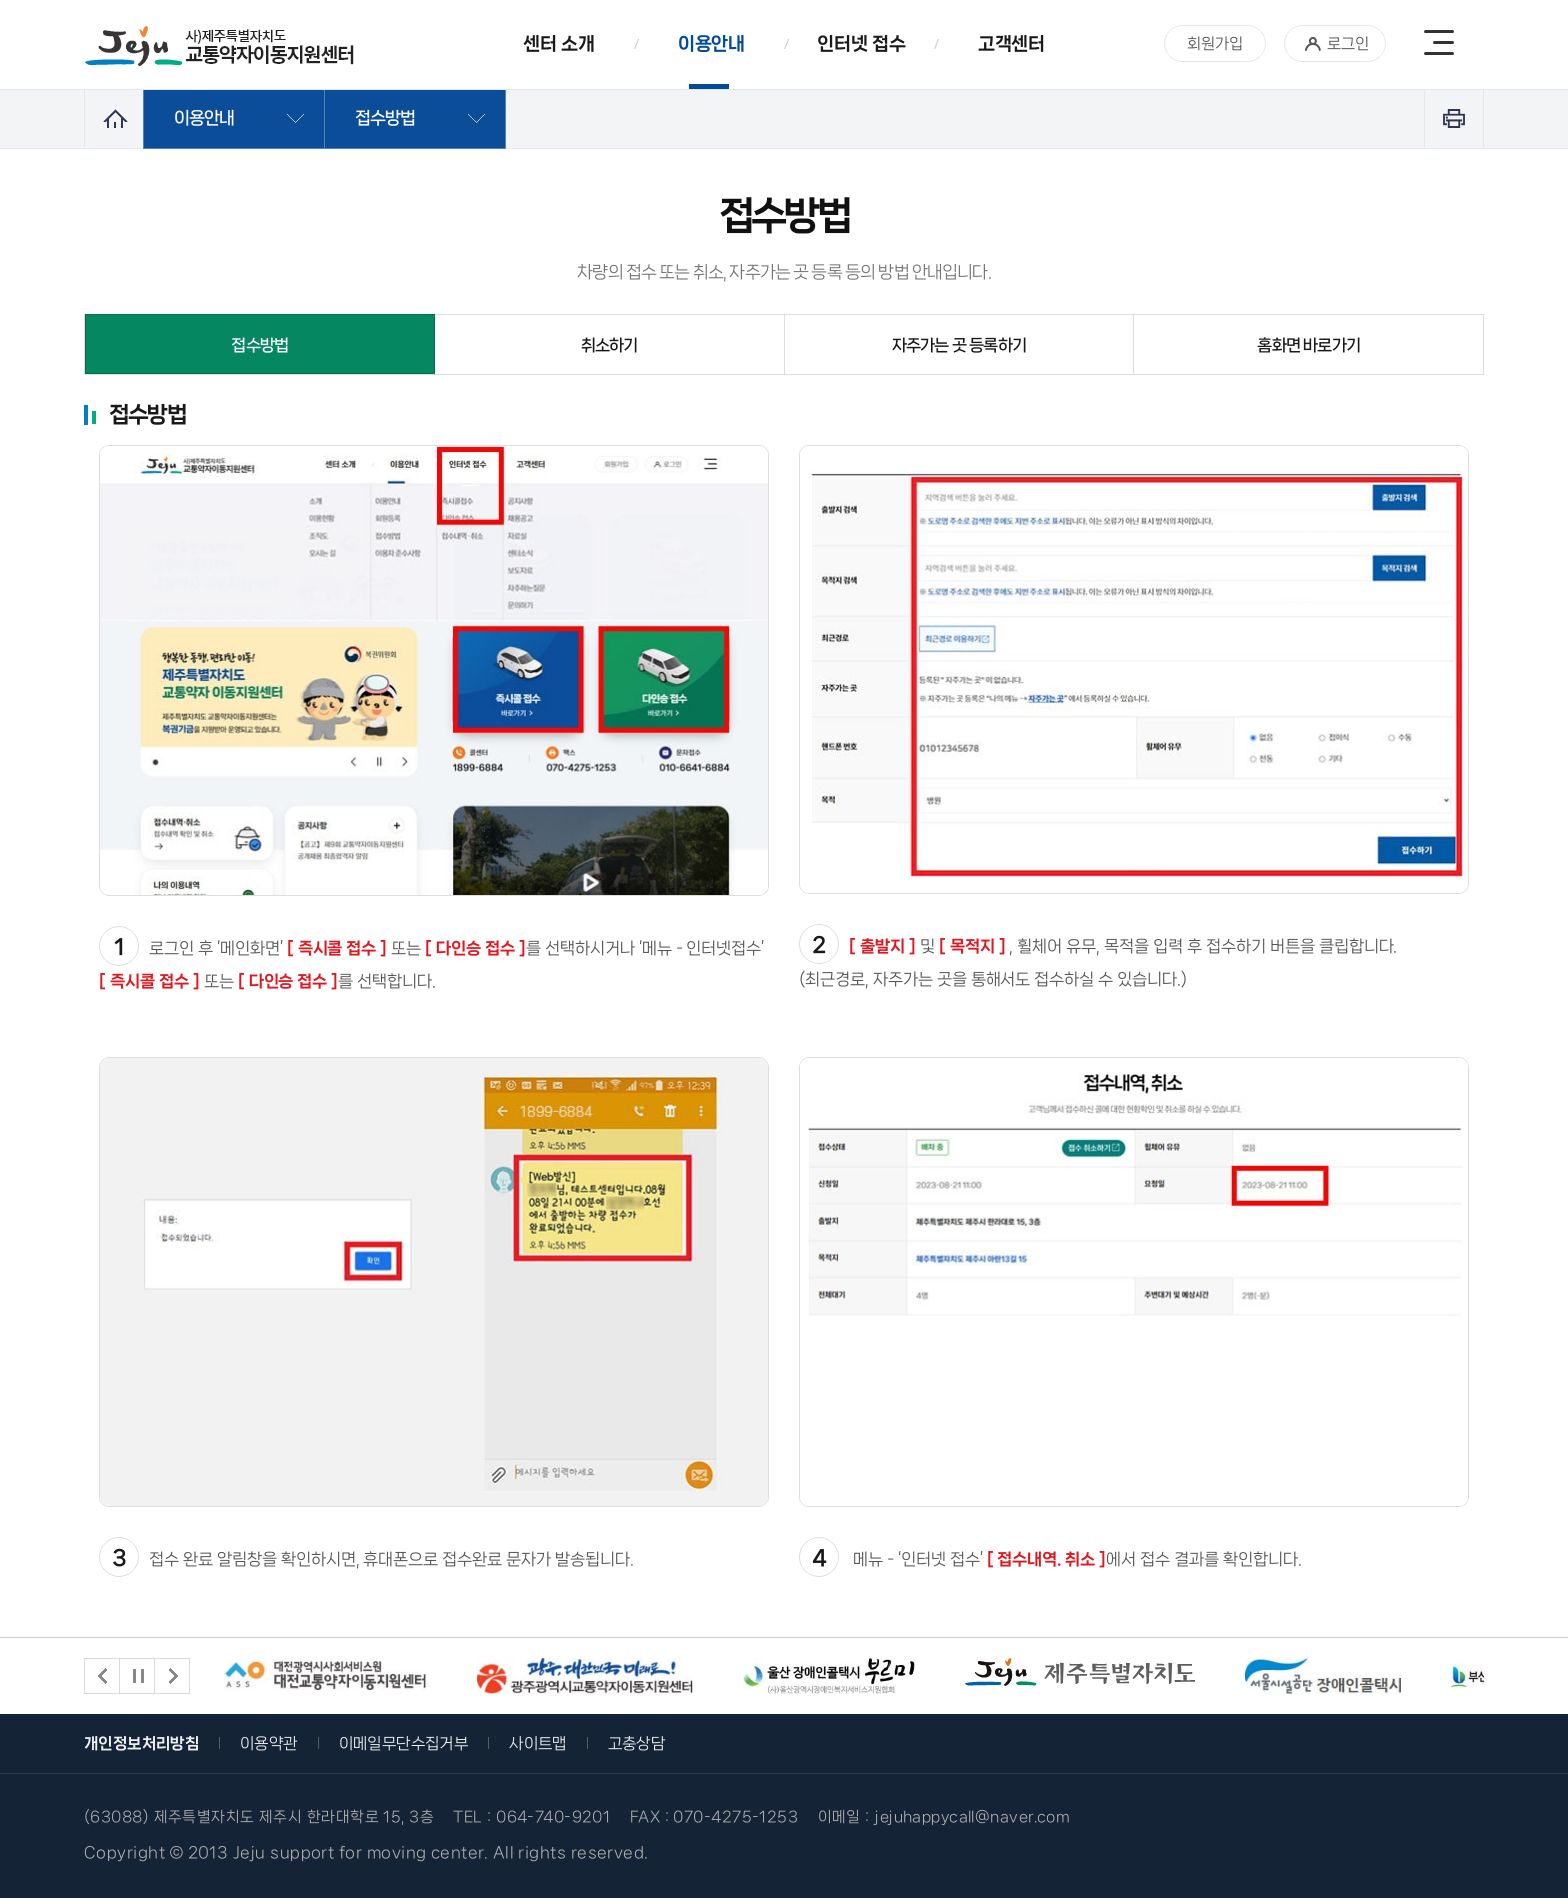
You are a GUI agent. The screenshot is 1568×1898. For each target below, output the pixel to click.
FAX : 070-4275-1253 (714, 1817)
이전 (102, 1676)
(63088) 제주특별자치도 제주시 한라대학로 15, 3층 (259, 1817)
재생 (137, 1676)
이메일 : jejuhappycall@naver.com (944, 1817)
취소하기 (609, 345)
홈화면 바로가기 (1308, 345)
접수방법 (259, 345)
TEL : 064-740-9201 (531, 1817)
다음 (172, 1676)
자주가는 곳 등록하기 (959, 345)
